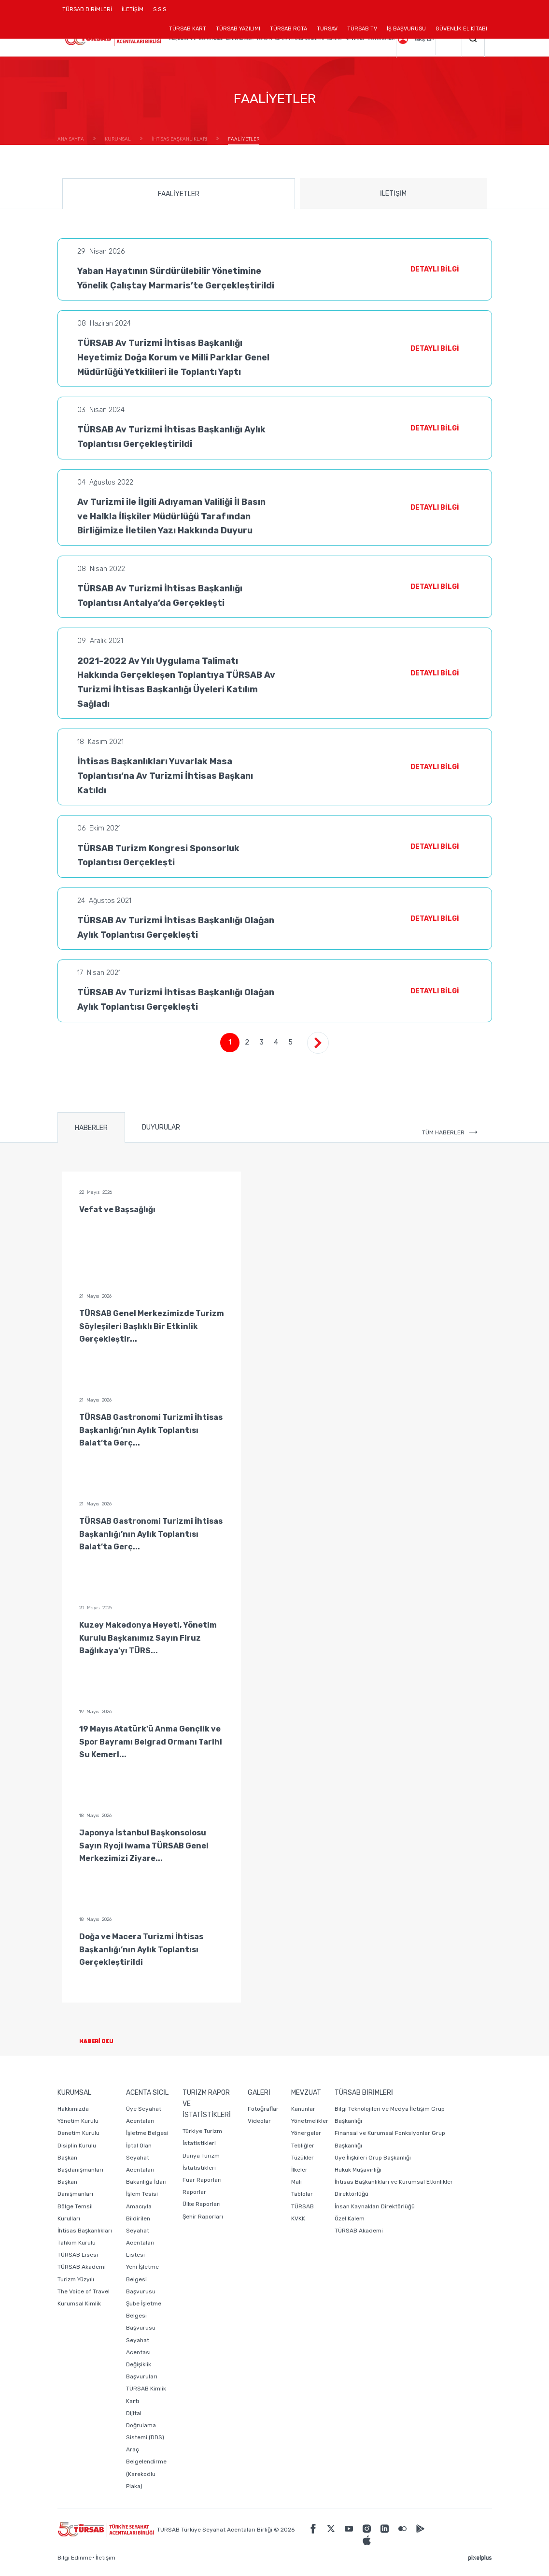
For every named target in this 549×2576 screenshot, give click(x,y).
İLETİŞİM (132, 12)
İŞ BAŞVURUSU (406, 29)
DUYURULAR (380, 38)
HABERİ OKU (104, 2041)
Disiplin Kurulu (76, 2145)
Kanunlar (303, 2108)
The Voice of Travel (83, 2291)
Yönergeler (306, 2133)
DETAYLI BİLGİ (434, 269)
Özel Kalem (350, 2218)
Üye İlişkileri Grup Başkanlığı (373, 2157)
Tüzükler (302, 2157)
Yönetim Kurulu (78, 2121)
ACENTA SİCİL (239, 38)
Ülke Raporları (202, 2204)
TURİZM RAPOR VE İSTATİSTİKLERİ (290, 38)
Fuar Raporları (202, 2179)
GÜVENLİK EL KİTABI (461, 29)
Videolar (259, 2121)
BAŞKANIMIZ (182, 38)
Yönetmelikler (309, 2121)
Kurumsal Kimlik (79, 2303)
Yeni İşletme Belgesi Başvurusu (142, 2278)
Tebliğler (302, 2145)
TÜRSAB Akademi (81, 2266)
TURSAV (327, 29)
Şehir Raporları (203, 2216)
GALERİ (334, 38)
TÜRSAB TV (362, 29)
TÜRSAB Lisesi (77, 2254)
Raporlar (194, 2192)
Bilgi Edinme (74, 2557)
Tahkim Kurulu (76, 2242)
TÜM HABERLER (450, 1132)
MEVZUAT (354, 38)
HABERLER (91, 1128)
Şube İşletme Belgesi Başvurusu (143, 2315)
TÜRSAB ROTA (288, 29)
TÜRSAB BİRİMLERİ (89, 12)
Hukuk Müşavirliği (358, 2169)
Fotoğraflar (263, 2108)
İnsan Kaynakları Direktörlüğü (375, 2206)
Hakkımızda (73, 2108)
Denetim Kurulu (78, 2133)
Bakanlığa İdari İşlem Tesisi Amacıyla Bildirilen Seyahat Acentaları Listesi (146, 2218)
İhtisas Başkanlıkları (84, 2230)
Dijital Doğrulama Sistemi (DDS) (145, 2425)
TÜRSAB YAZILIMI (238, 29)
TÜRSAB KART (187, 29)
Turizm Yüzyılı (75, 2279)
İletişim (105, 2557)
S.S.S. (160, 9)
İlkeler (299, 2169)
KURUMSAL (211, 38)
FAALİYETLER (178, 194)
